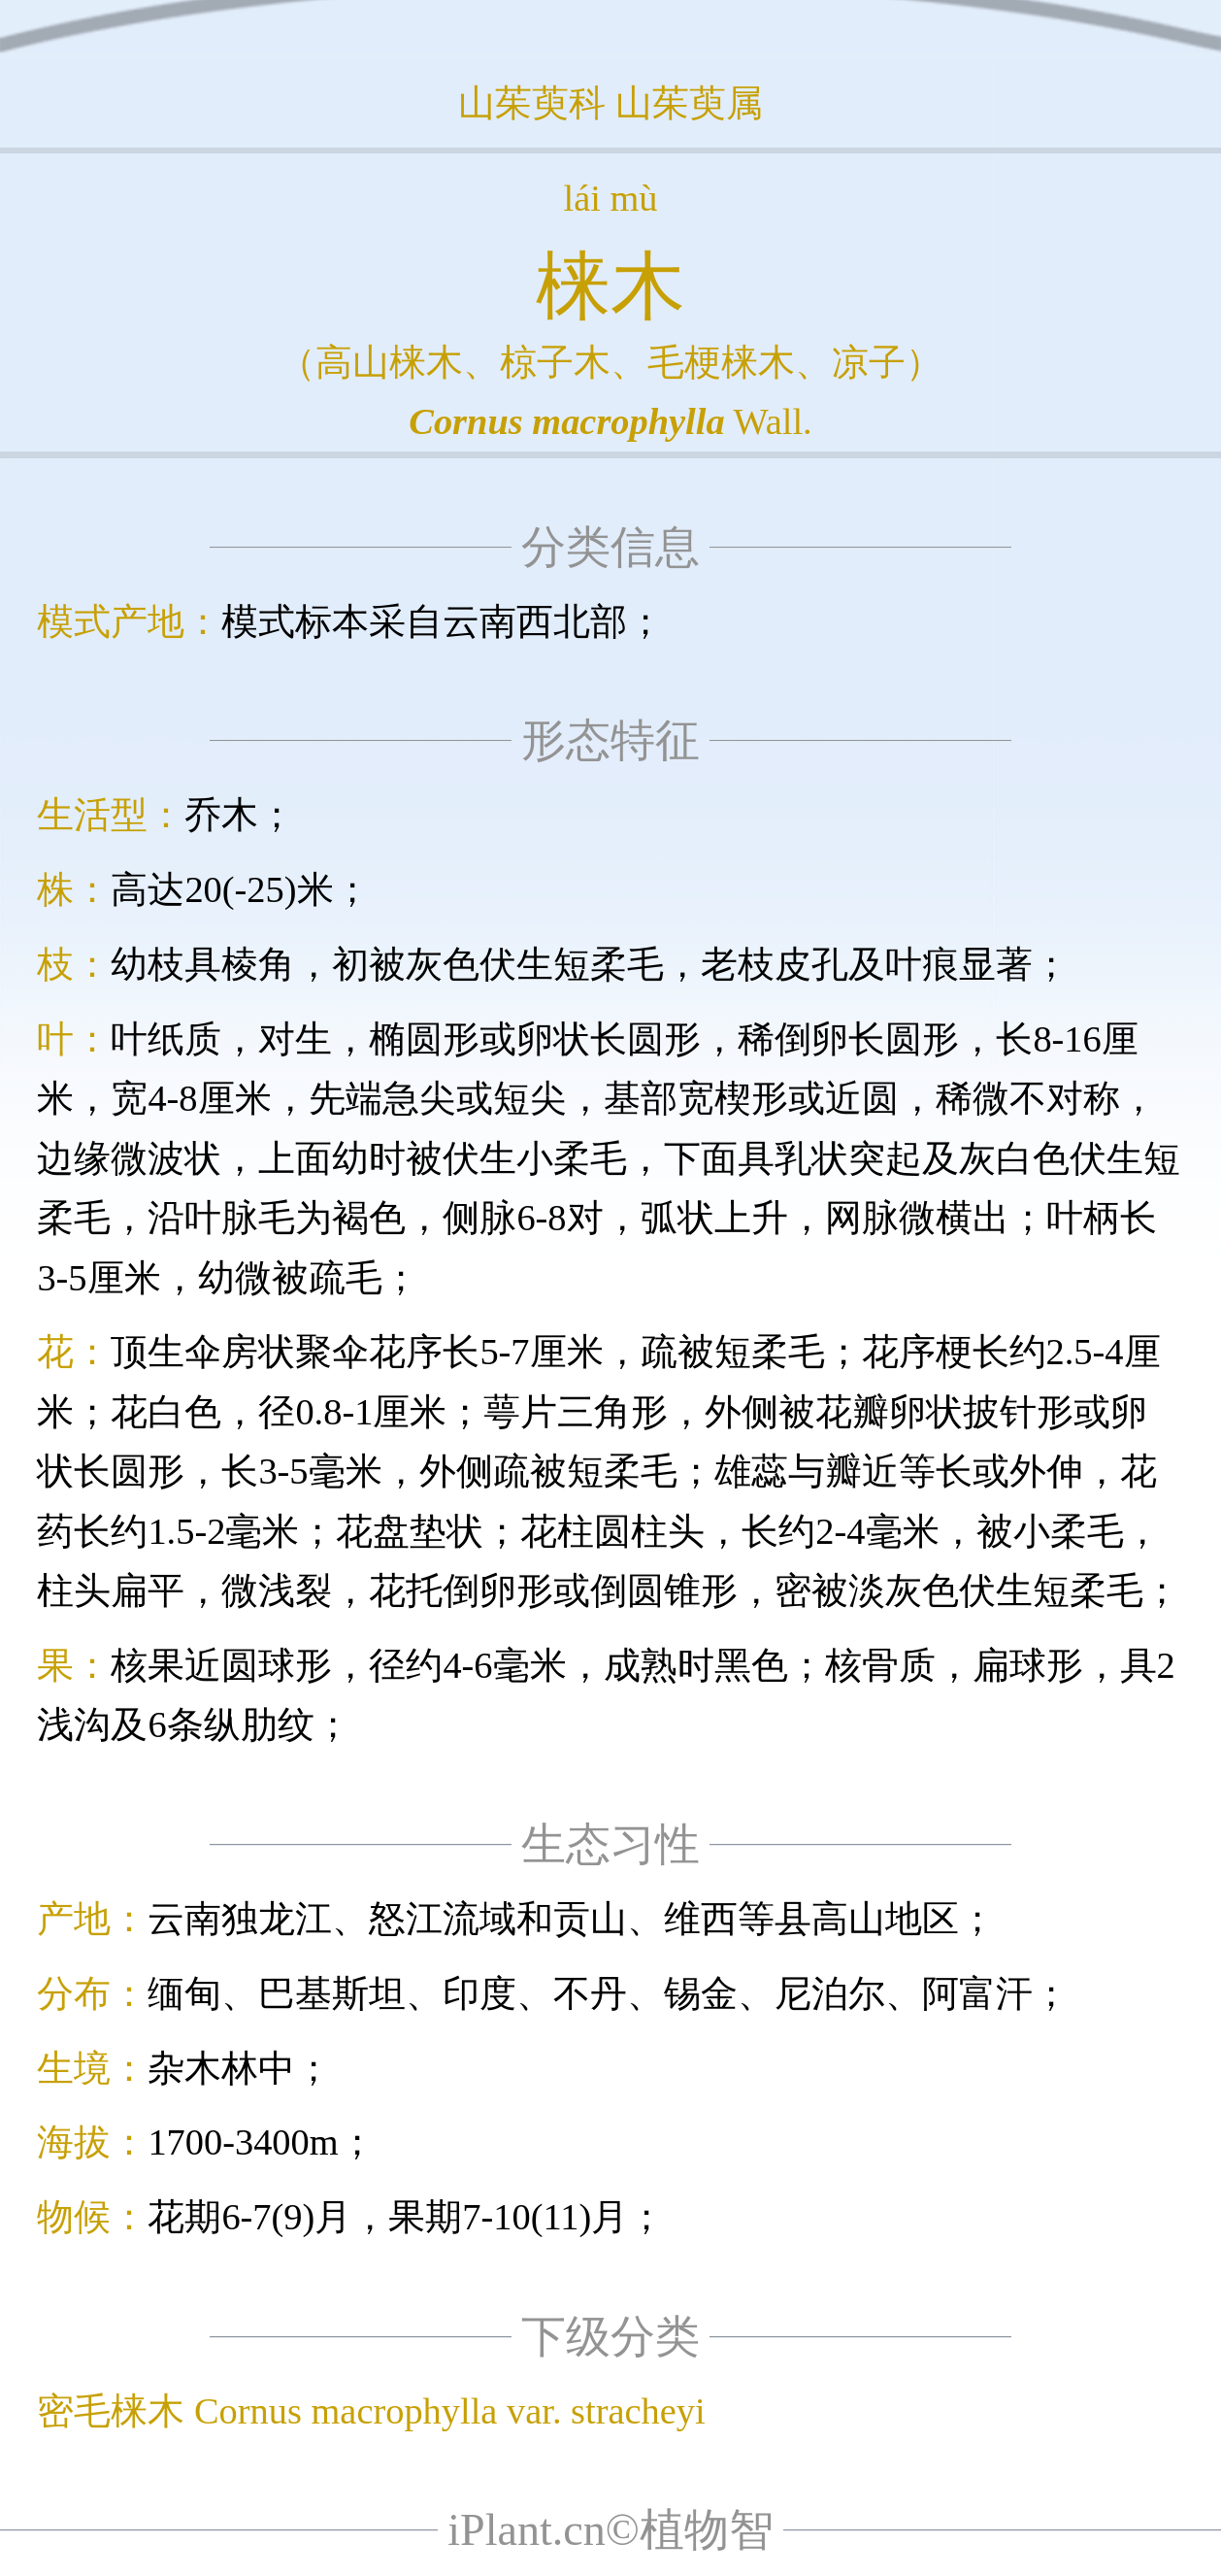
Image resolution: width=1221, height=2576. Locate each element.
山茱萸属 (689, 103)
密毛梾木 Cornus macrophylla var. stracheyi (371, 2411)
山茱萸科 (532, 103)
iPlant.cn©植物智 (610, 2530)
